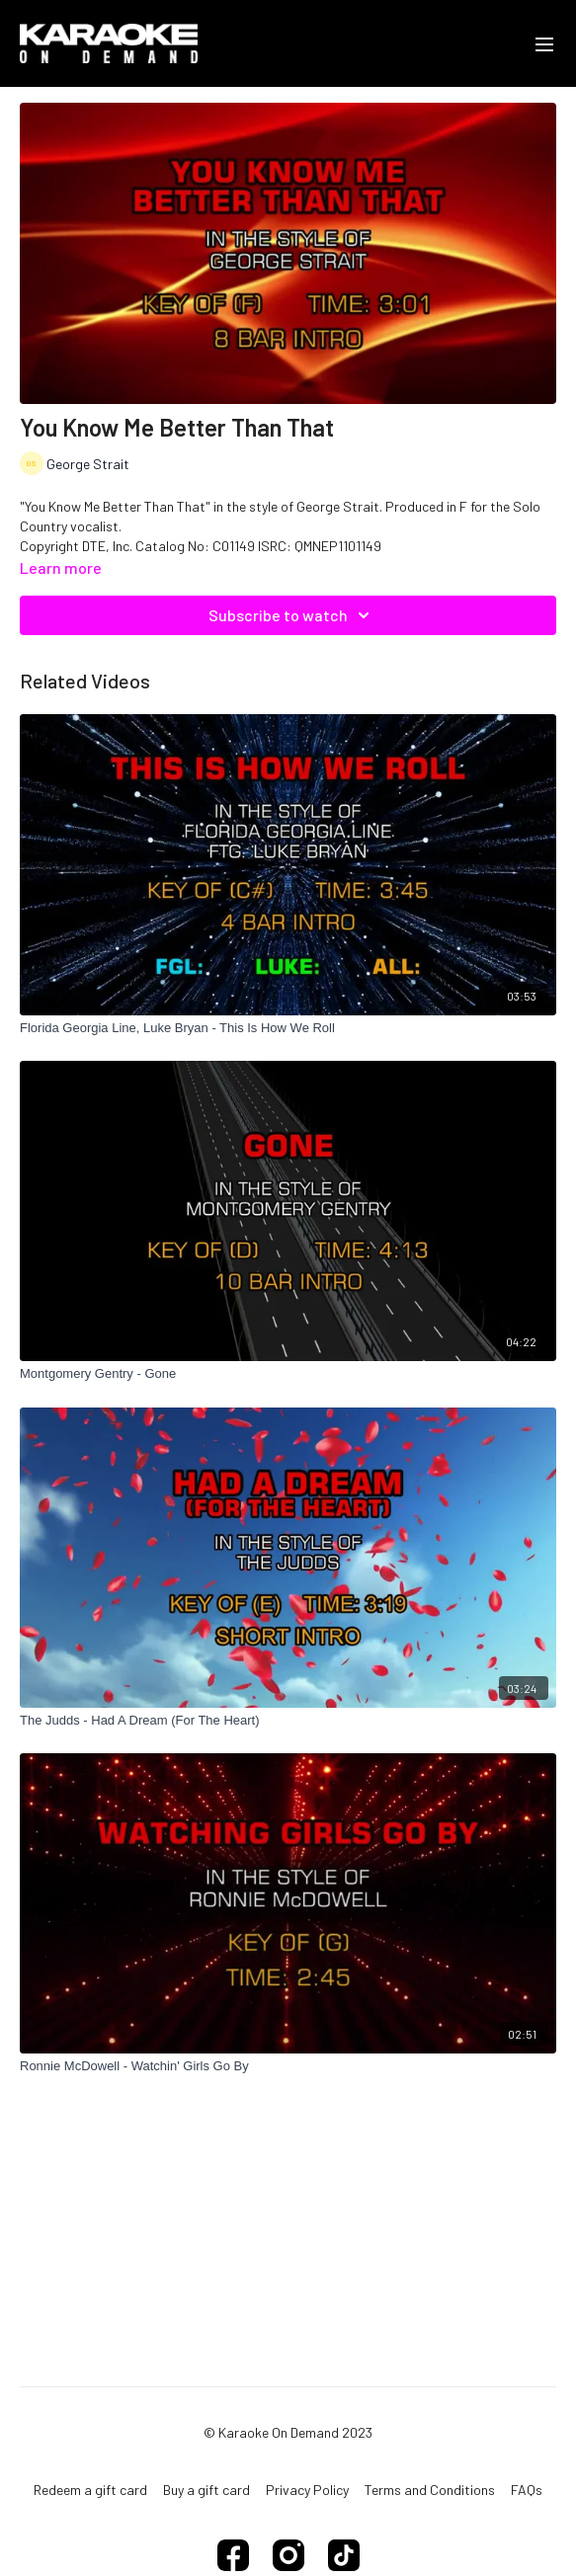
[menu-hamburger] (544, 43)
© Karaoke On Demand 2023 (288, 2433)
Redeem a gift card (90, 2489)
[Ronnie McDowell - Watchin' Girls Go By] (288, 2066)
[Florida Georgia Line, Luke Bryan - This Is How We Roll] (288, 1028)
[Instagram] (288, 2555)
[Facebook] (233, 2555)
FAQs (526, 2489)
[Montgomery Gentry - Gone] (288, 1374)
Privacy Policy (307, 2489)
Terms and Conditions (430, 2489)
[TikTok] (344, 2555)
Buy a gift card (206, 2489)
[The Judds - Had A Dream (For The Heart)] (288, 1721)
